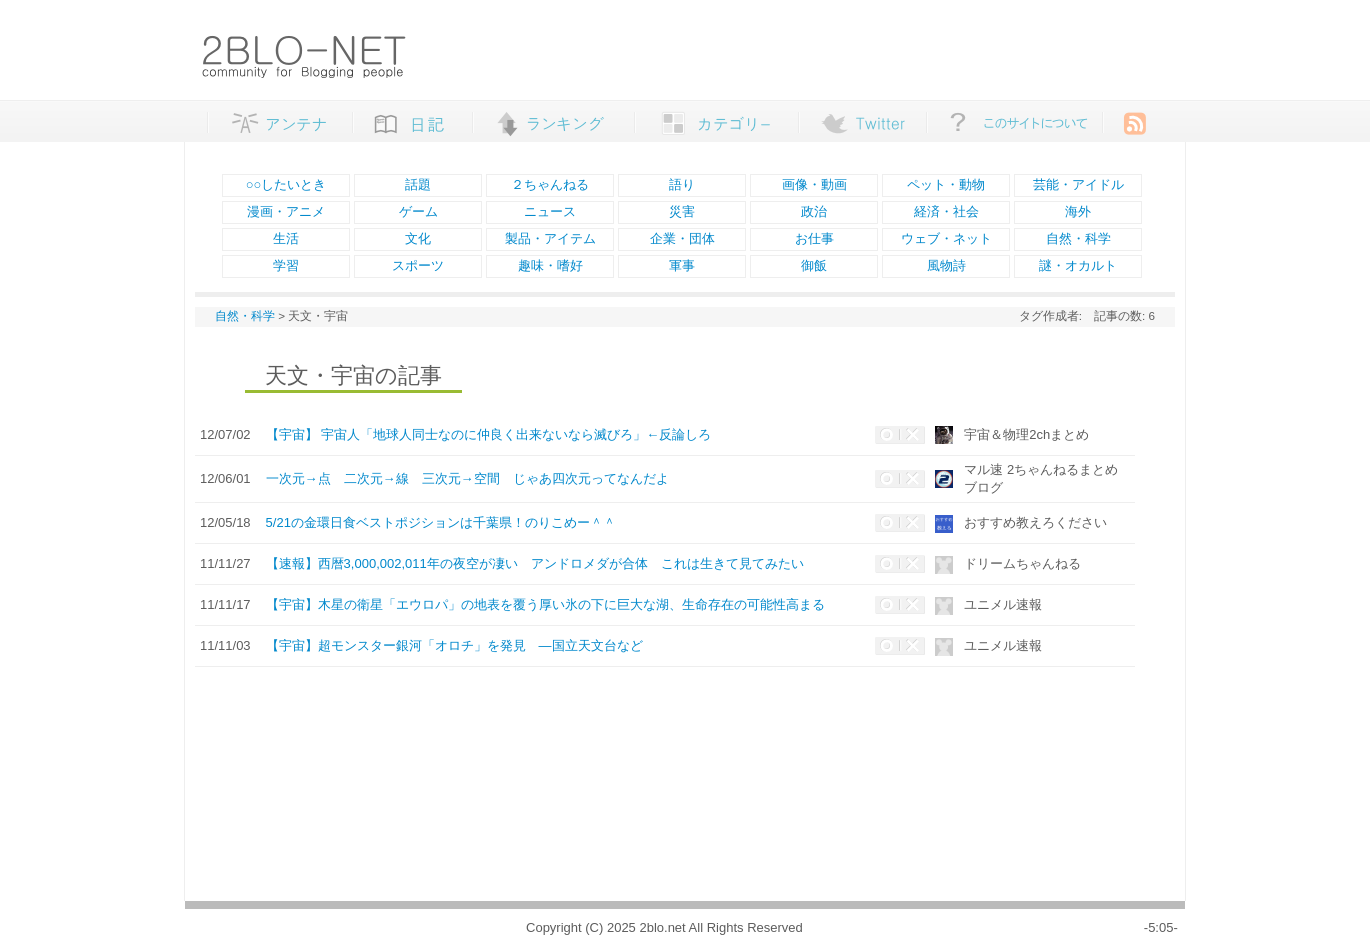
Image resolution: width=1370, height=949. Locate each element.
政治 (814, 211)
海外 (1078, 211)
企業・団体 (682, 238)
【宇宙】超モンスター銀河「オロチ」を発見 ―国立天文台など (454, 645)
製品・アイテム (550, 238)
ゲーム (418, 211)
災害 (682, 211)
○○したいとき (286, 184)
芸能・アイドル (1078, 184)
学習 (286, 265)
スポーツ (418, 265)
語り (682, 184)
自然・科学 (1078, 238)
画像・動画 (814, 184)
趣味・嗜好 (550, 265)
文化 (418, 238)
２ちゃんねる (550, 184)
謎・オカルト (1078, 265)
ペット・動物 (946, 184)
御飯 (814, 265)
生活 (286, 238)
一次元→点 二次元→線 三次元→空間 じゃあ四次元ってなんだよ (467, 478)
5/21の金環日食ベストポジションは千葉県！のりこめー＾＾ (441, 522)
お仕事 (814, 238)
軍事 (682, 265)
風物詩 (946, 265)
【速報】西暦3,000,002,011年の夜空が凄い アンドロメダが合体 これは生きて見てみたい (535, 563)
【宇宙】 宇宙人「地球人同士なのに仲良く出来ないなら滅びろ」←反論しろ (489, 434)
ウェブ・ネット (946, 238)
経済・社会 (946, 211)
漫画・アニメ (286, 211)
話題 (418, 184)
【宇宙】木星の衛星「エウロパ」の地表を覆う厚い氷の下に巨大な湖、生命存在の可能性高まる (545, 604)
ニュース (550, 211)
